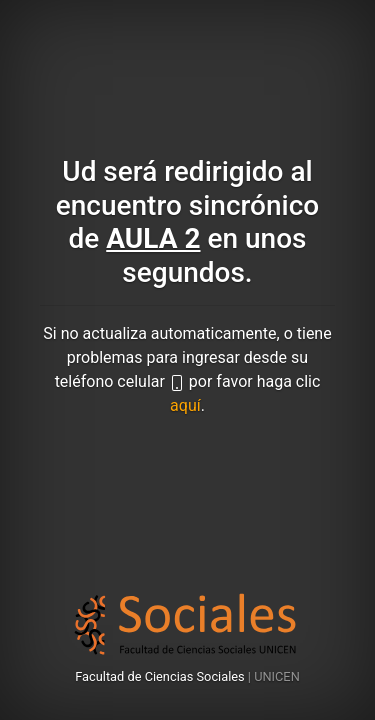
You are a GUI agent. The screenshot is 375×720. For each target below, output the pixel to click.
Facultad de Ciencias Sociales (161, 676)
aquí (185, 405)
